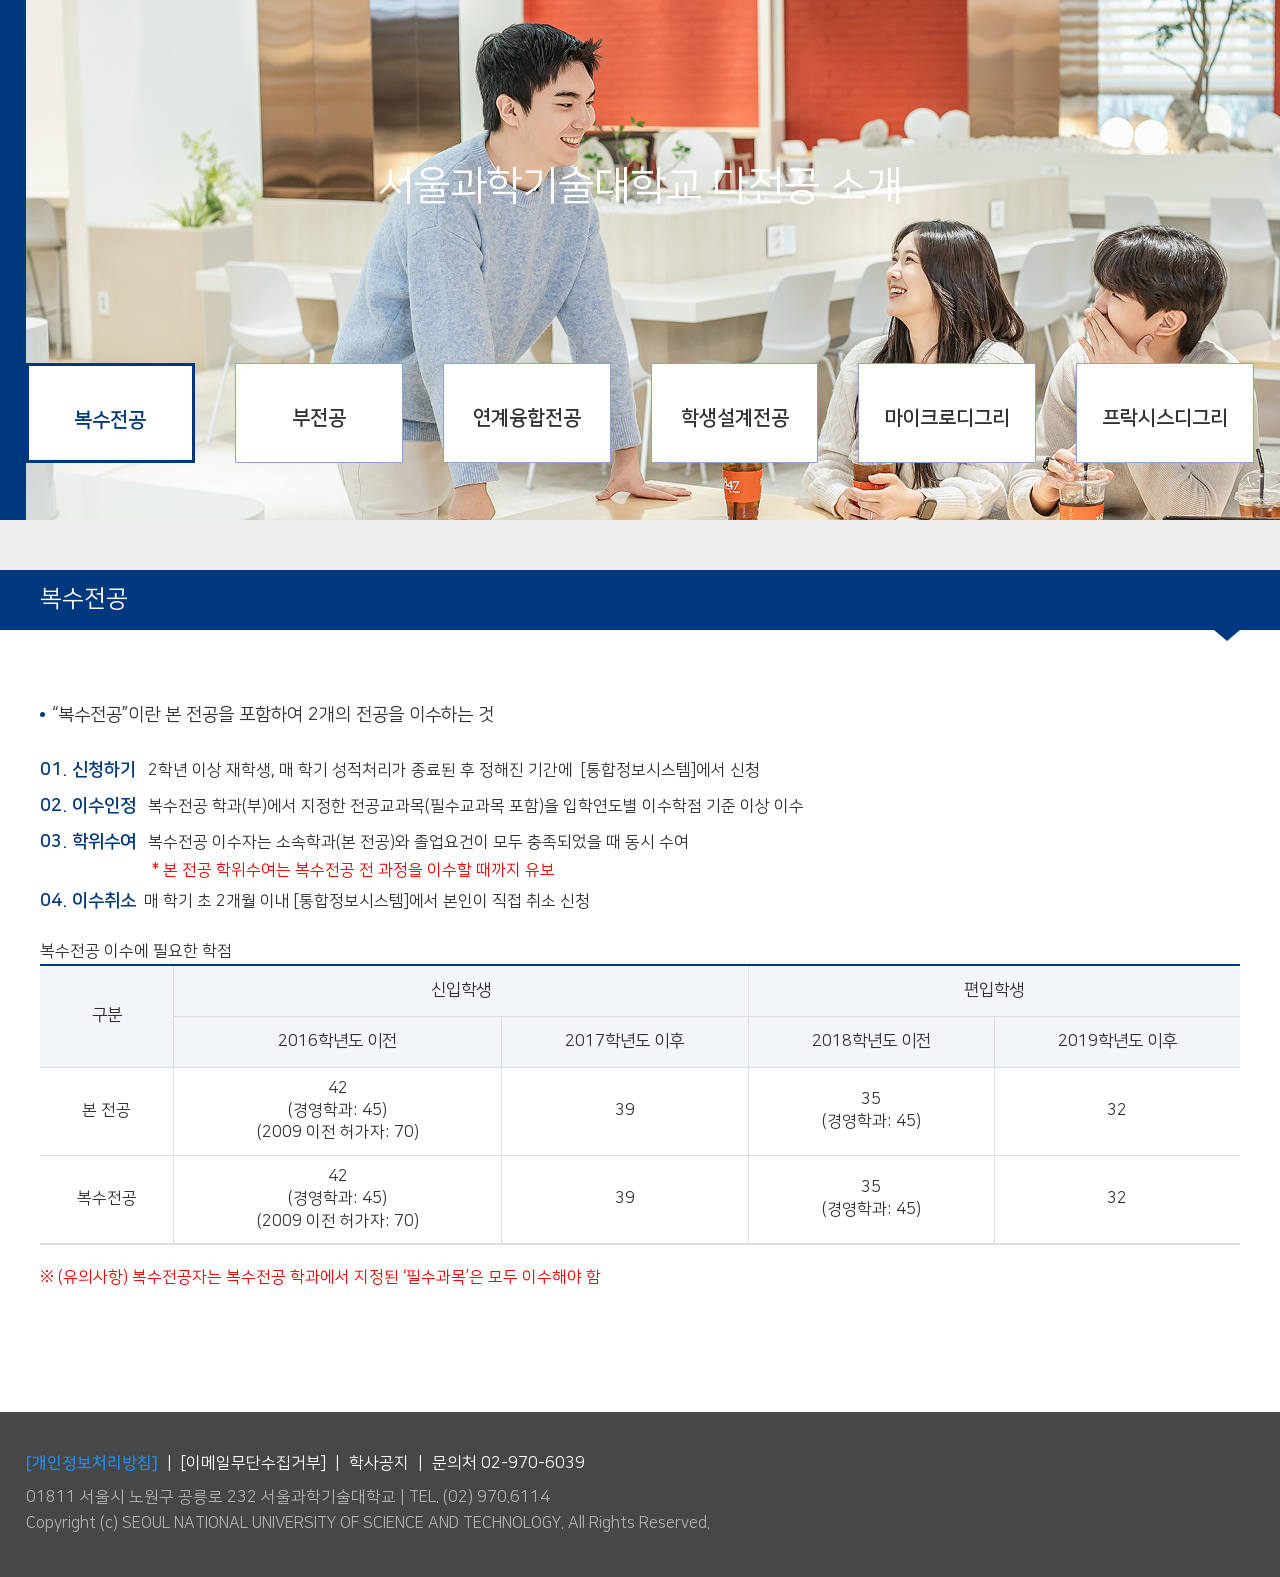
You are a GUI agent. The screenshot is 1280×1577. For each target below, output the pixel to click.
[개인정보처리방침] (92, 1463)
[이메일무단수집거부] (253, 1463)
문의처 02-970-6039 (508, 1463)
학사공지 (379, 1463)
